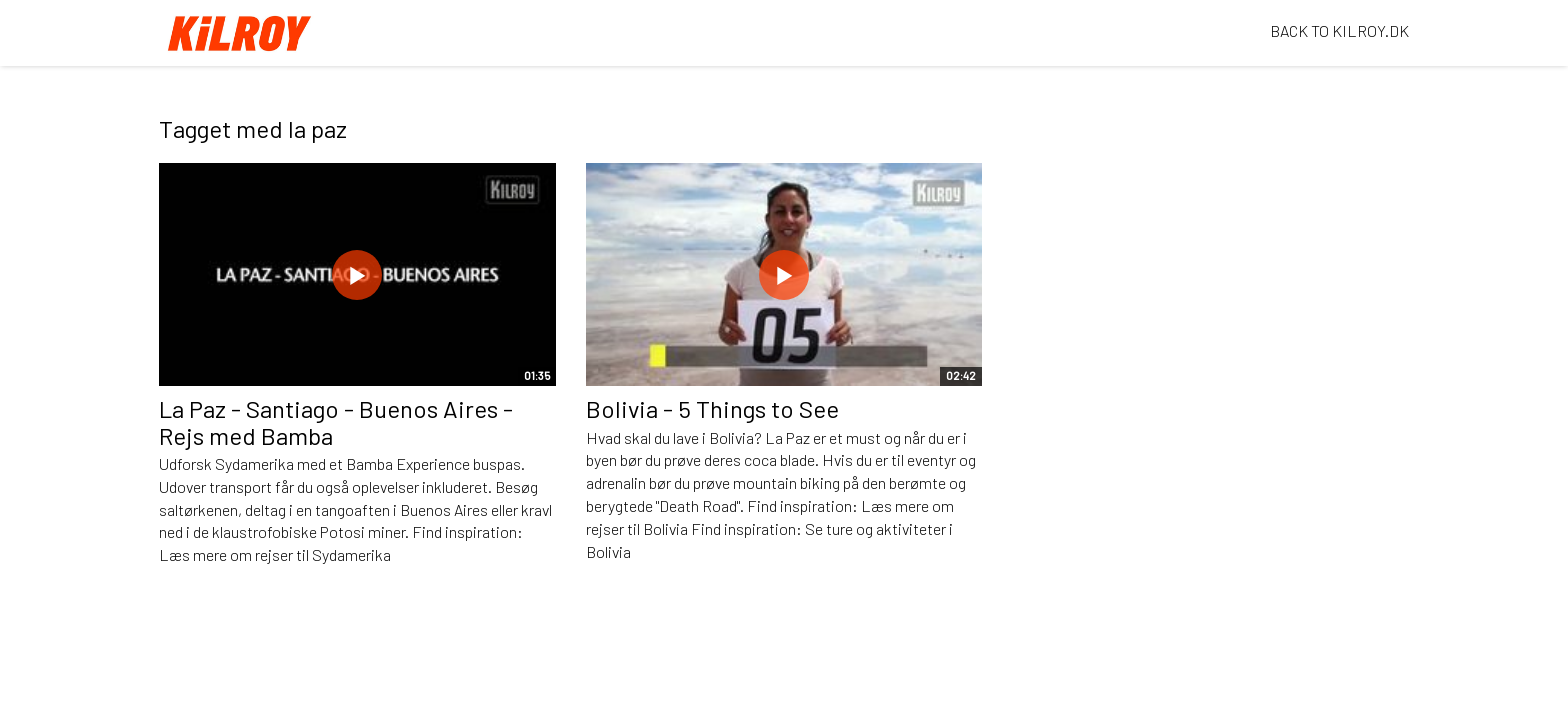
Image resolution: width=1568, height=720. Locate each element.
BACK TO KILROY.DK (1339, 30)
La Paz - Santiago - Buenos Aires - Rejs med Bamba (336, 421)
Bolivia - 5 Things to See (712, 408)
